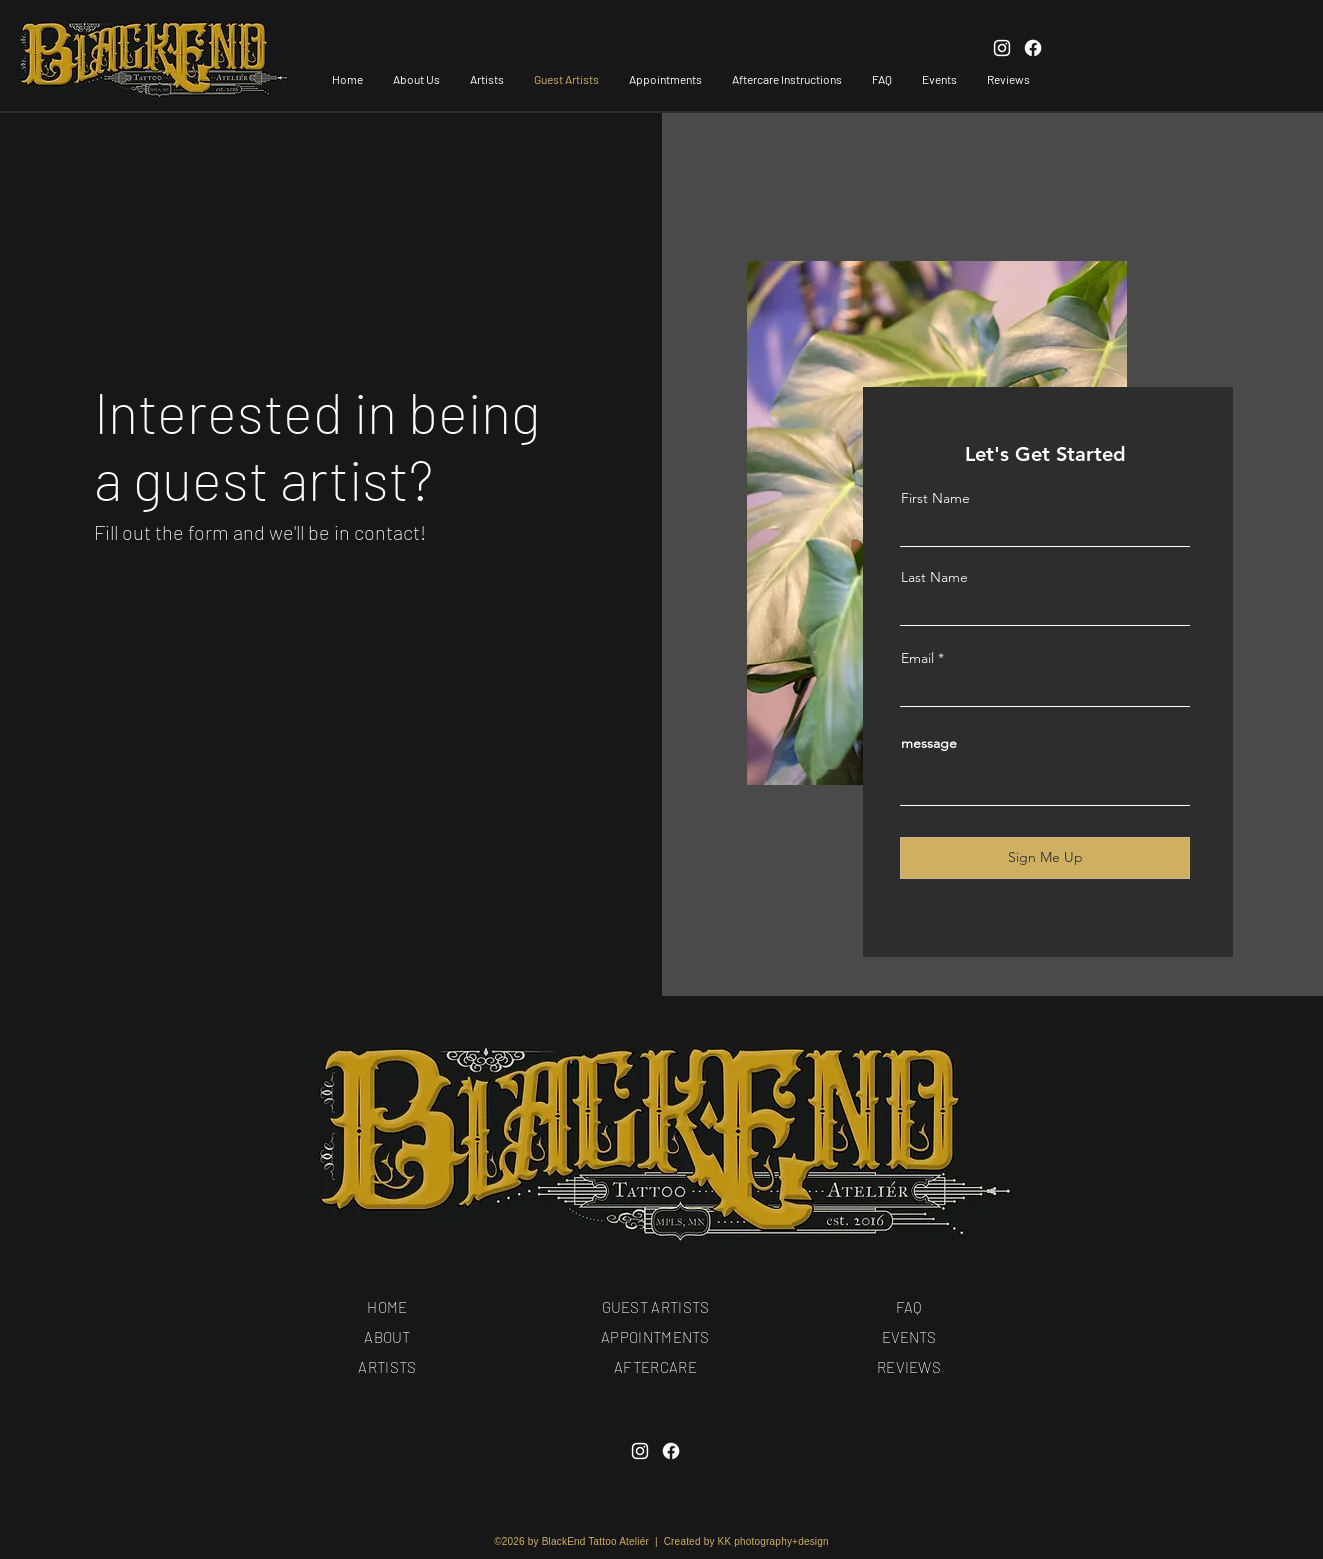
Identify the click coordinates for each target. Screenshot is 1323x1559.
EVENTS (909, 1337)
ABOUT (387, 1337)
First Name (935, 498)
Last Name (934, 577)
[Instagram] (640, 1451)
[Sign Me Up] (1045, 858)
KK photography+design (773, 1541)
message (929, 743)
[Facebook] (671, 1451)
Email (917, 658)
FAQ (909, 1307)
